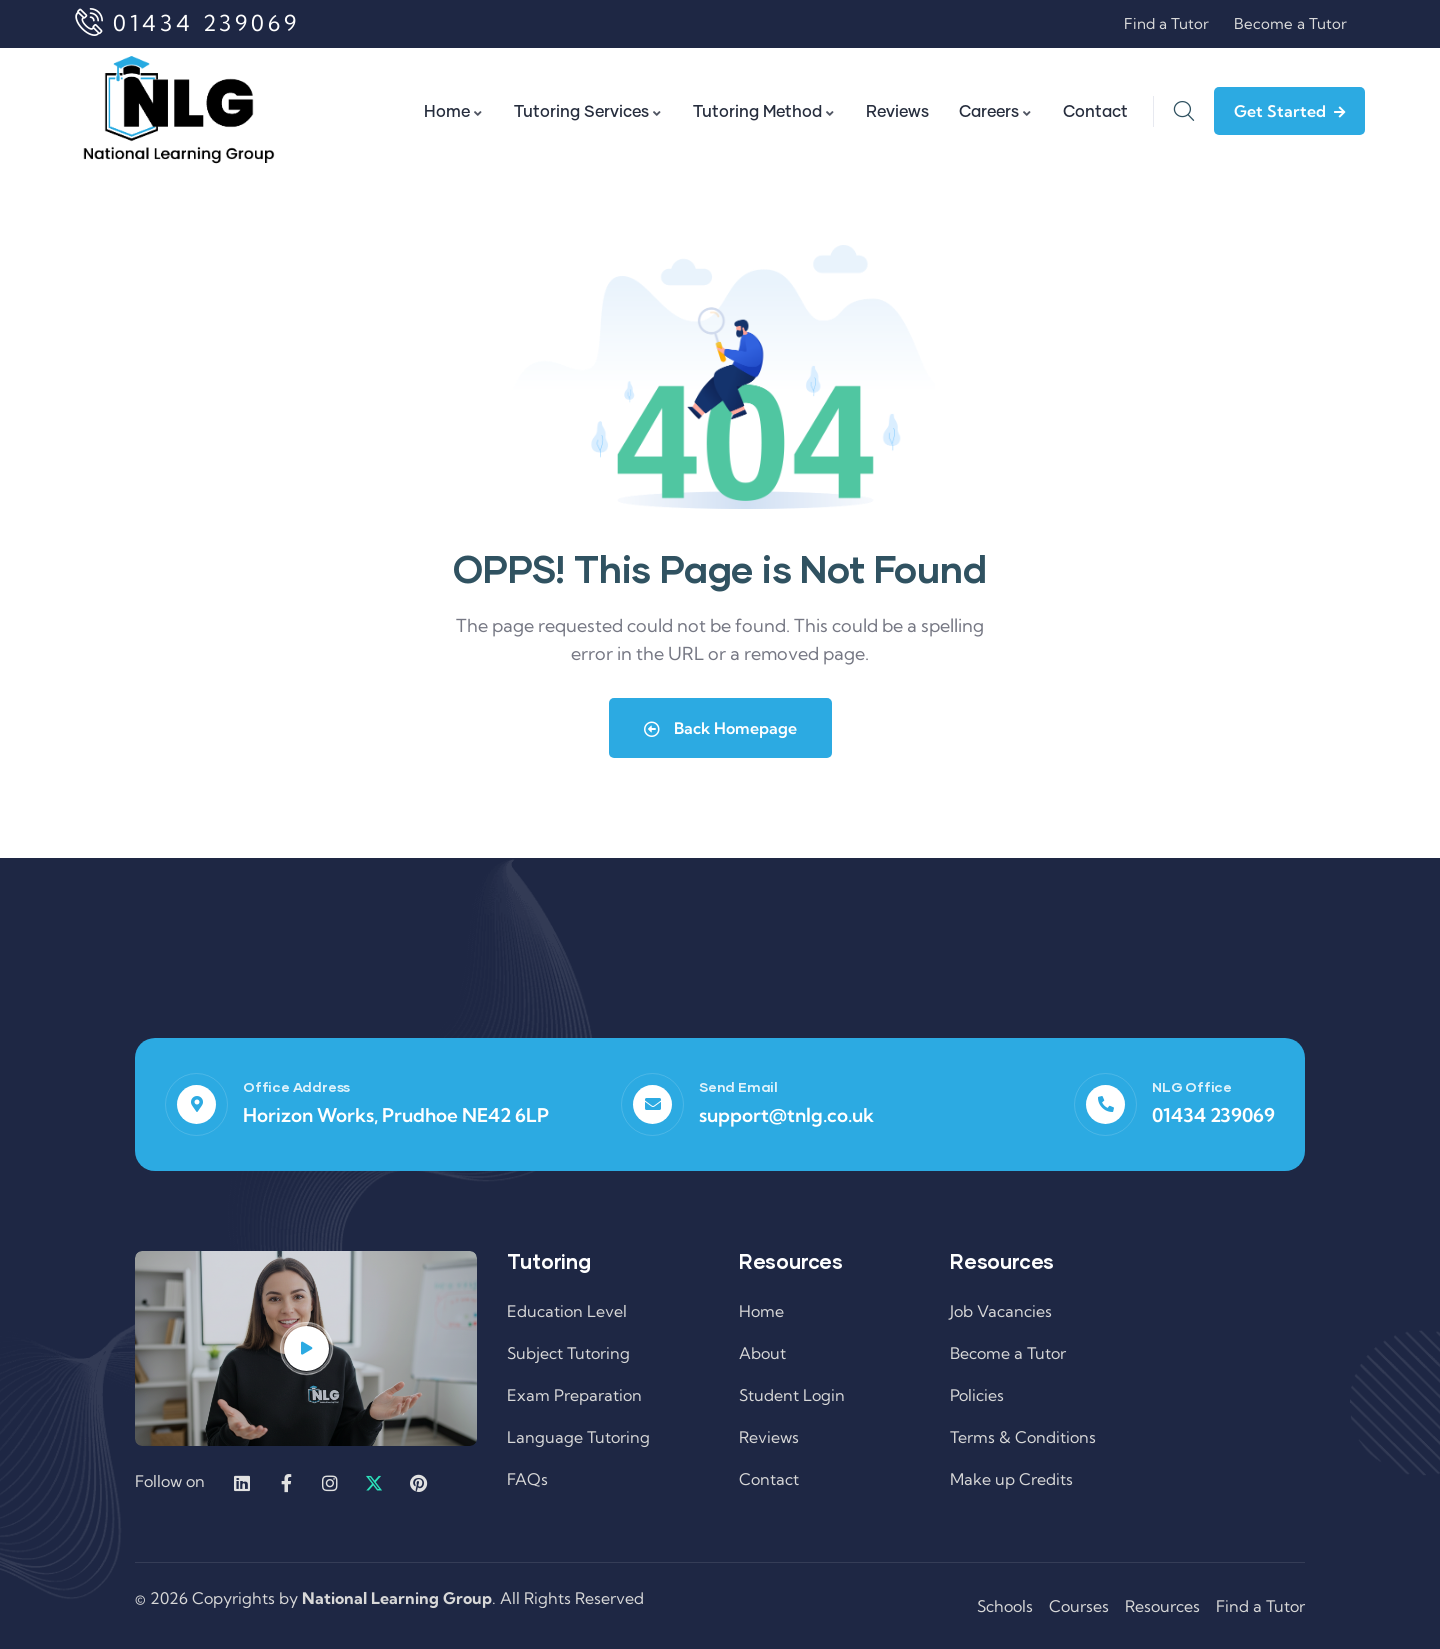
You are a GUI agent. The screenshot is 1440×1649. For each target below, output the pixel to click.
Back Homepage (720, 728)
